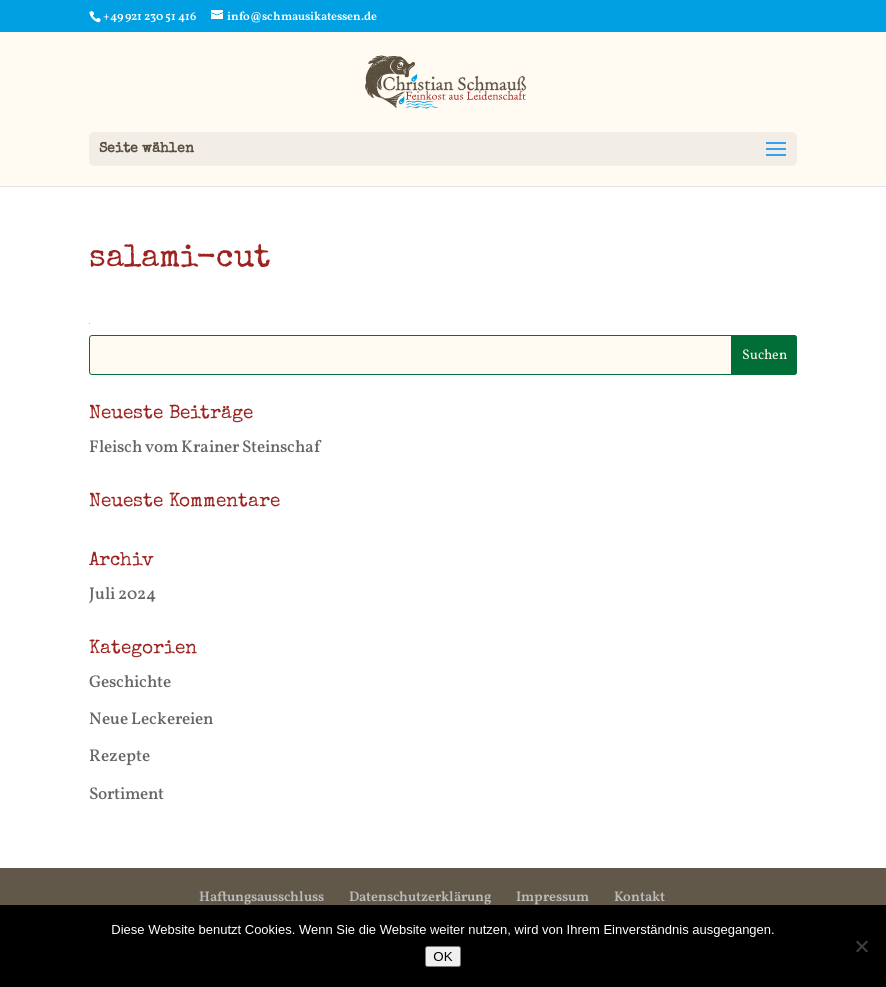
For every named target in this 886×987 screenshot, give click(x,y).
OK (442, 956)
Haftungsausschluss (261, 897)
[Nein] (861, 946)
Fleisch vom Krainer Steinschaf (204, 447)
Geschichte (130, 682)
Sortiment (126, 794)
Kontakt (639, 897)
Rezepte (119, 756)
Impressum (552, 897)
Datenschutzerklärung (420, 897)
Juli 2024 (122, 594)
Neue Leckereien (151, 719)
